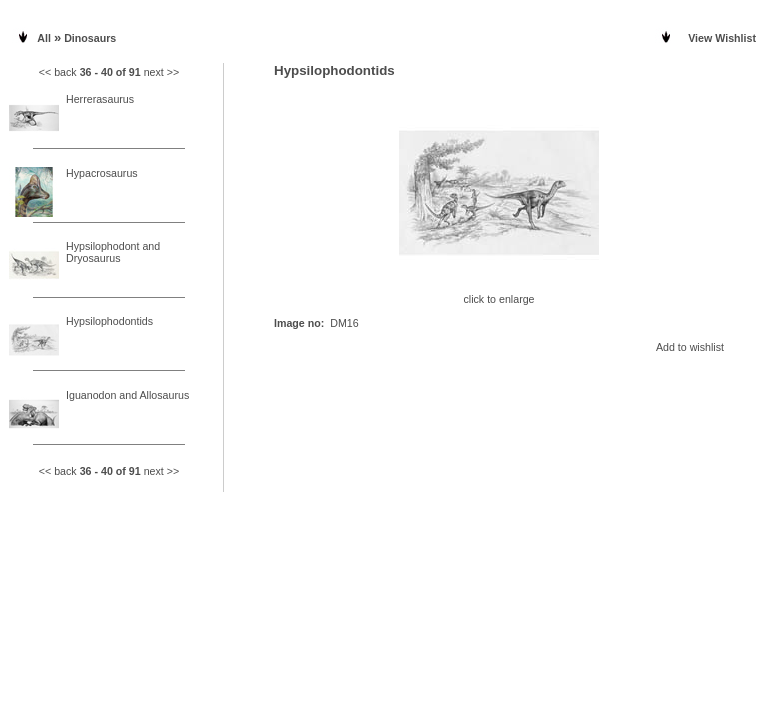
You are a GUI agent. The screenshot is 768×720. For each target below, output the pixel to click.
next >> (162, 72)
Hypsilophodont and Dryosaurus (113, 252)
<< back (58, 72)
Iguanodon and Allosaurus (127, 395)
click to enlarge (499, 294)
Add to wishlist (690, 347)
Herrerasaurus (100, 99)
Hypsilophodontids (109, 321)
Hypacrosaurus (102, 173)
